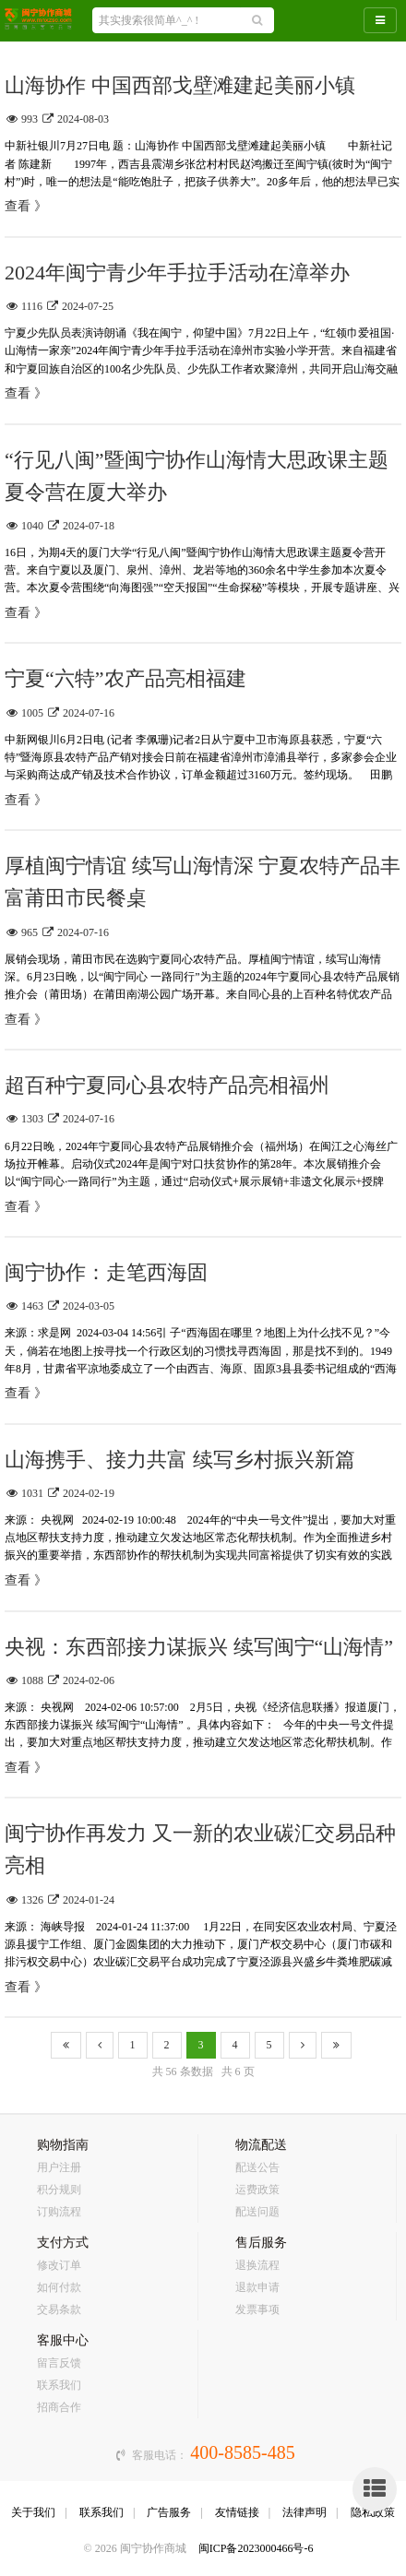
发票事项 (257, 2309)
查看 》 (26, 206)
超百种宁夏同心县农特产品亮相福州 (167, 1085)
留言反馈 (59, 2362)
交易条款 (59, 2309)
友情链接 (237, 2512)
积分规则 (59, 2189)
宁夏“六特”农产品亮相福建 (125, 678)
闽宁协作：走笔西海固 (106, 1272)
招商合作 (59, 2407)
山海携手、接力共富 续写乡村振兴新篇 (180, 1459)
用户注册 (59, 2167)
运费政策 (257, 2189)
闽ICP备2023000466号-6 (256, 2548)
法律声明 (304, 2512)
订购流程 (59, 2211)
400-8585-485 (242, 2452)
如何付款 (59, 2287)
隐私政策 (373, 2512)
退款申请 (257, 2287)
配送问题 (257, 2211)
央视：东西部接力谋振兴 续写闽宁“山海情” (199, 1646)
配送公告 (257, 2167)
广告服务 (169, 2512)
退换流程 (257, 2265)
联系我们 (59, 2385)
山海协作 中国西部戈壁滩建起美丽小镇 (180, 85)
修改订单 (59, 2265)
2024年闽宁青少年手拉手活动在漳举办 (177, 272)
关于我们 (33, 2512)
